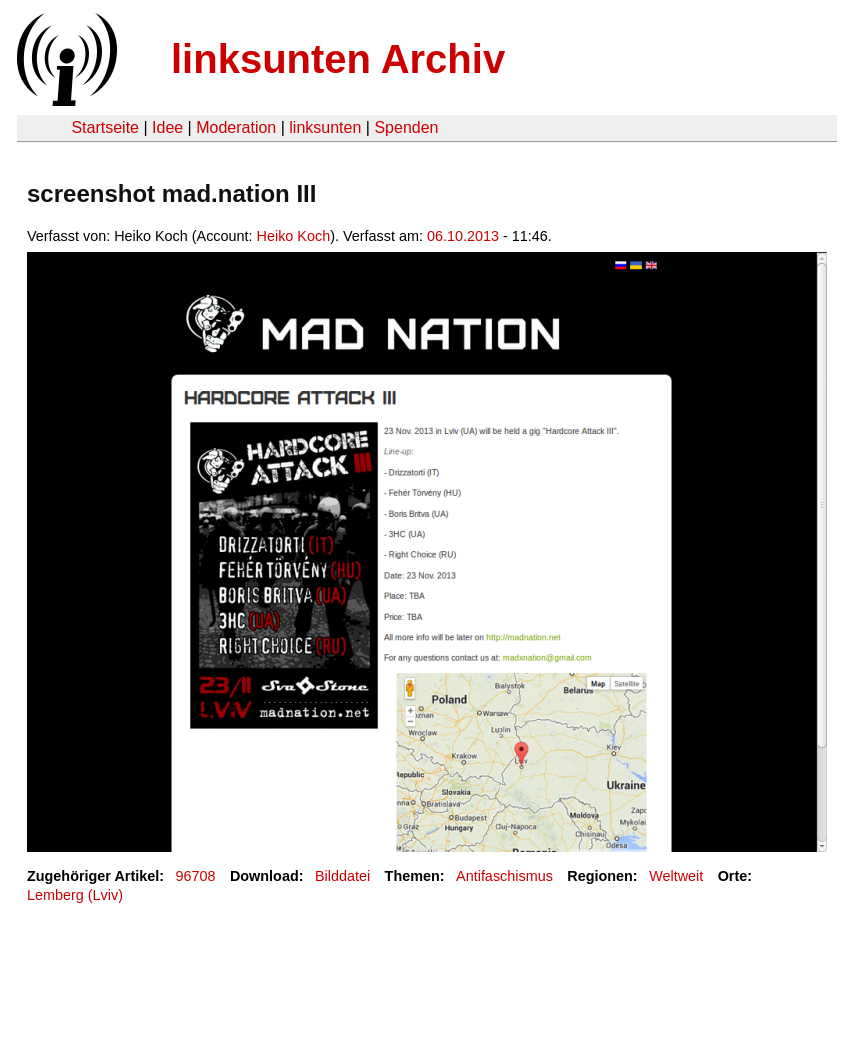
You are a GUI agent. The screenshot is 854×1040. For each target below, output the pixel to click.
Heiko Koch (294, 236)
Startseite (105, 127)
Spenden (406, 127)
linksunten (325, 127)
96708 (196, 876)
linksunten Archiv (338, 59)
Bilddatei (342, 876)
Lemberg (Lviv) (75, 895)
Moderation (236, 127)
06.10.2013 (463, 236)
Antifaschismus (504, 876)
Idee (167, 127)
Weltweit (676, 876)
